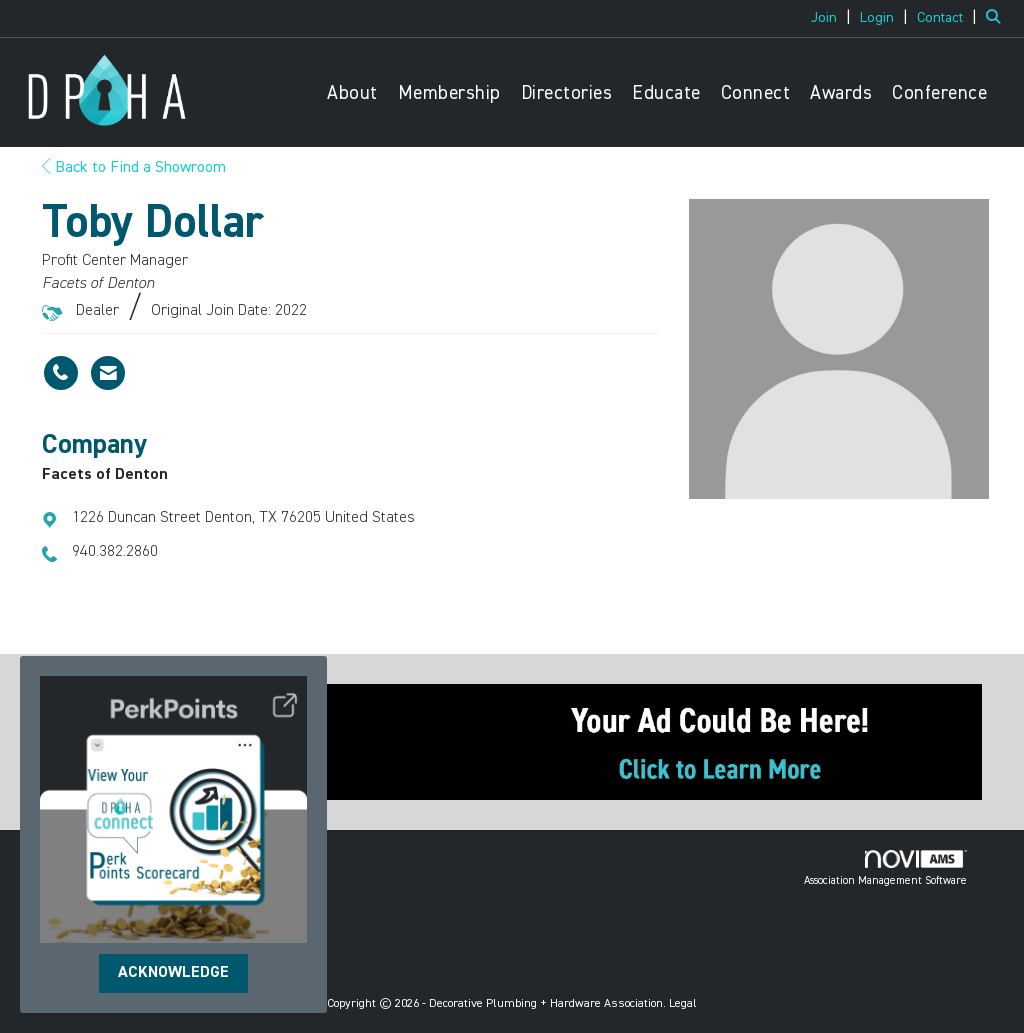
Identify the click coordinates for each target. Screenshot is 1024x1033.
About (352, 93)
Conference (939, 93)
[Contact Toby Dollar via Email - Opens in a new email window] (108, 373)
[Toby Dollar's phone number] (61, 373)
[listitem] (833, 18)
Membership (449, 93)
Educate (666, 93)
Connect (756, 93)
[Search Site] (997, 18)
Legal (683, 1004)
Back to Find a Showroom (134, 168)
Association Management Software (885, 868)
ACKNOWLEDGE (173, 973)
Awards (841, 93)
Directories (567, 93)
